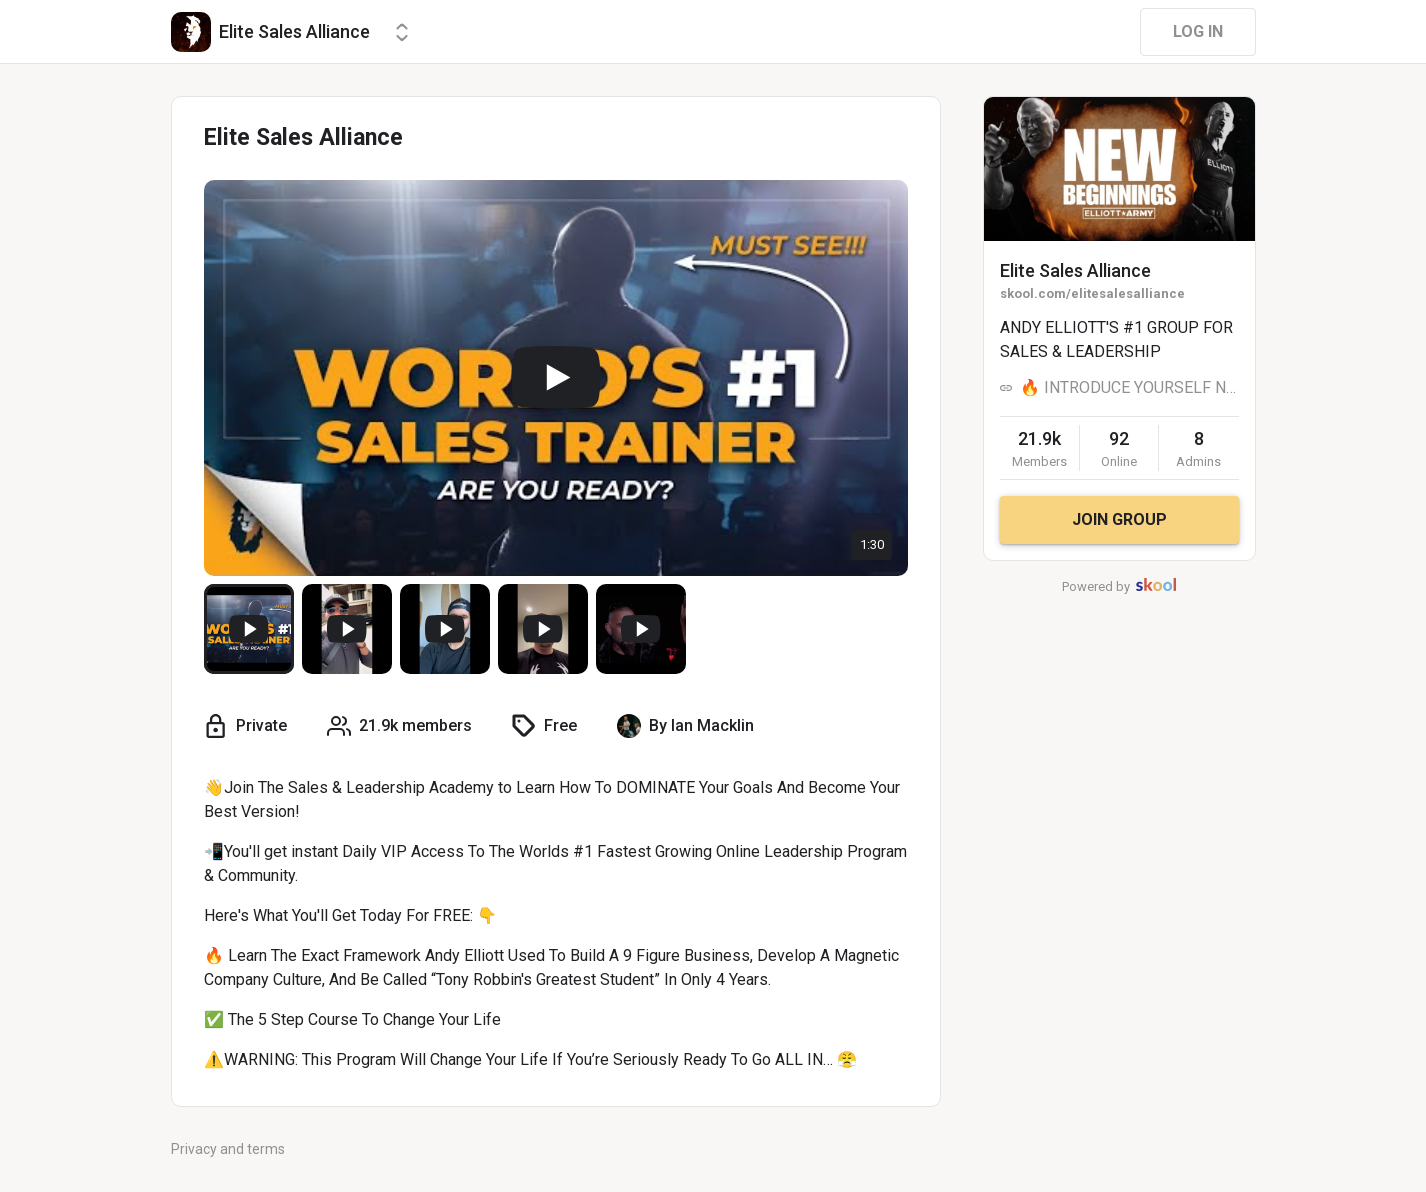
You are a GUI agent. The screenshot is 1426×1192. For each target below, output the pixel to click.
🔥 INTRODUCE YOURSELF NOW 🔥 (1129, 387)
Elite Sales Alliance (1075, 270)
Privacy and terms (228, 1149)
